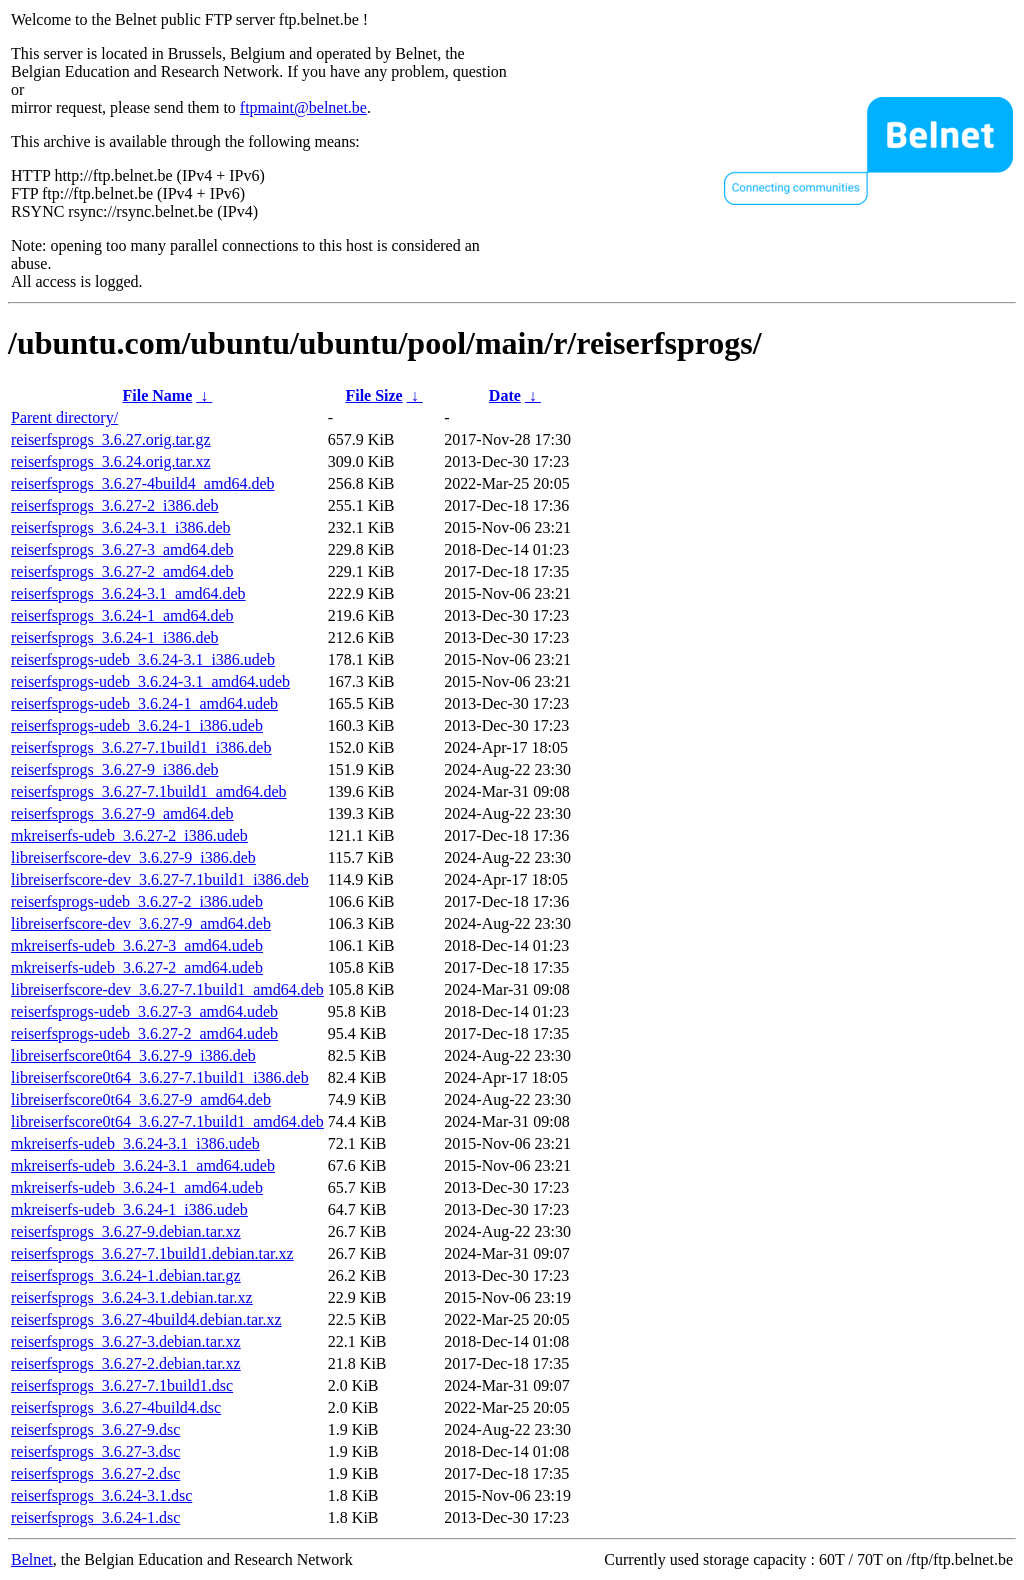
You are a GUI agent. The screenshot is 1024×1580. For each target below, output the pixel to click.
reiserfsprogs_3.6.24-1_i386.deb (115, 637)
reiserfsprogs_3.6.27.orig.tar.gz (111, 439)
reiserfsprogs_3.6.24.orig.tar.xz (111, 461)
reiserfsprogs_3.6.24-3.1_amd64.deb (128, 593)
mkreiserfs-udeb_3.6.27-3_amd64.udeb (137, 945)
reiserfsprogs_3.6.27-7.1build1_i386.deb (141, 747)
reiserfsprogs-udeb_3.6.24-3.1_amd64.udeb (150, 681)
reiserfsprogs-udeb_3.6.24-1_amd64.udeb (144, 703)
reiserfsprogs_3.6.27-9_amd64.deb (122, 813)
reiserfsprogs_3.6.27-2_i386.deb (115, 505)
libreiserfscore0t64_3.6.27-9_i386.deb (133, 1055)
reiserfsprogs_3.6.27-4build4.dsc (116, 1407)
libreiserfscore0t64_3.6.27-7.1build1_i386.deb (160, 1077)
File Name (158, 395)
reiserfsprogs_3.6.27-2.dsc (95, 1473)
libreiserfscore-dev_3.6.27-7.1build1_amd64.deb (167, 989)
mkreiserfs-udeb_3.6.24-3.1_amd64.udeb (143, 1165)
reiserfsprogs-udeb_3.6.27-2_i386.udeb (137, 901)
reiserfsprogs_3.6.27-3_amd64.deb (122, 549)
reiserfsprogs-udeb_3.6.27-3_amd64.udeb (144, 1011)
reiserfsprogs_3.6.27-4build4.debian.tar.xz (146, 1319)
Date (505, 395)
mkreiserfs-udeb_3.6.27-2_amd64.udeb (137, 967)
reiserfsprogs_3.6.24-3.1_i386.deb (121, 527)
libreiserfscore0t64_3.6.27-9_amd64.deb (141, 1099)
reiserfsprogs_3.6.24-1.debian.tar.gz (126, 1275)
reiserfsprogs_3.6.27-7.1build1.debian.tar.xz (152, 1253)
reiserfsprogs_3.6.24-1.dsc (95, 1517)
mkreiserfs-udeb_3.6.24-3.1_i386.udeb (135, 1143)
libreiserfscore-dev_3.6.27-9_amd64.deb (141, 923)
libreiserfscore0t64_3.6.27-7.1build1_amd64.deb (167, 1121)
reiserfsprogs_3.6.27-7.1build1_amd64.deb (149, 791)
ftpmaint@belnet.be (303, 107)
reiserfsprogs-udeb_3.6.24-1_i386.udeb (137, 725)
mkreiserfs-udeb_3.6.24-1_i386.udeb (129, 1209)
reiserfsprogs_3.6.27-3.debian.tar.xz (126, 1341)
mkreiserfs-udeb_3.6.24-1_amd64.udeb (137, 1187)
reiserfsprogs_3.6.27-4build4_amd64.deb (143, 483)
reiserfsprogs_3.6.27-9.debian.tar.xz (126, 1231)
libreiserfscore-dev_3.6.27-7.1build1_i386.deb (160, 879)
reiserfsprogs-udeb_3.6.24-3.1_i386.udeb (143, 659)
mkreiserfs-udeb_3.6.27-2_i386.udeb (129, 835)
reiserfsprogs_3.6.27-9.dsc (95, 1429)
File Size (373, 395)
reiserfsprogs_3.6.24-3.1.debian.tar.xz (132, 1297)
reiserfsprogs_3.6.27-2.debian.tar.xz (126, 1363)
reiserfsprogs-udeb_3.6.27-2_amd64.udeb (144, 1033)
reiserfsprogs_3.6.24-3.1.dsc (101, 1495)
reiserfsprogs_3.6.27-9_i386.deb (115, 769)
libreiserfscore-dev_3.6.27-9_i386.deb (133, 857)
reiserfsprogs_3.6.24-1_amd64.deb (122, 615)
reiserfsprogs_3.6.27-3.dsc (95, 1451)
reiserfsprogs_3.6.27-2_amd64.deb (122, 571)
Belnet (32, 1559)
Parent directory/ (64, 417)
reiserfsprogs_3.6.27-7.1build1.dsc (122, 1385)
